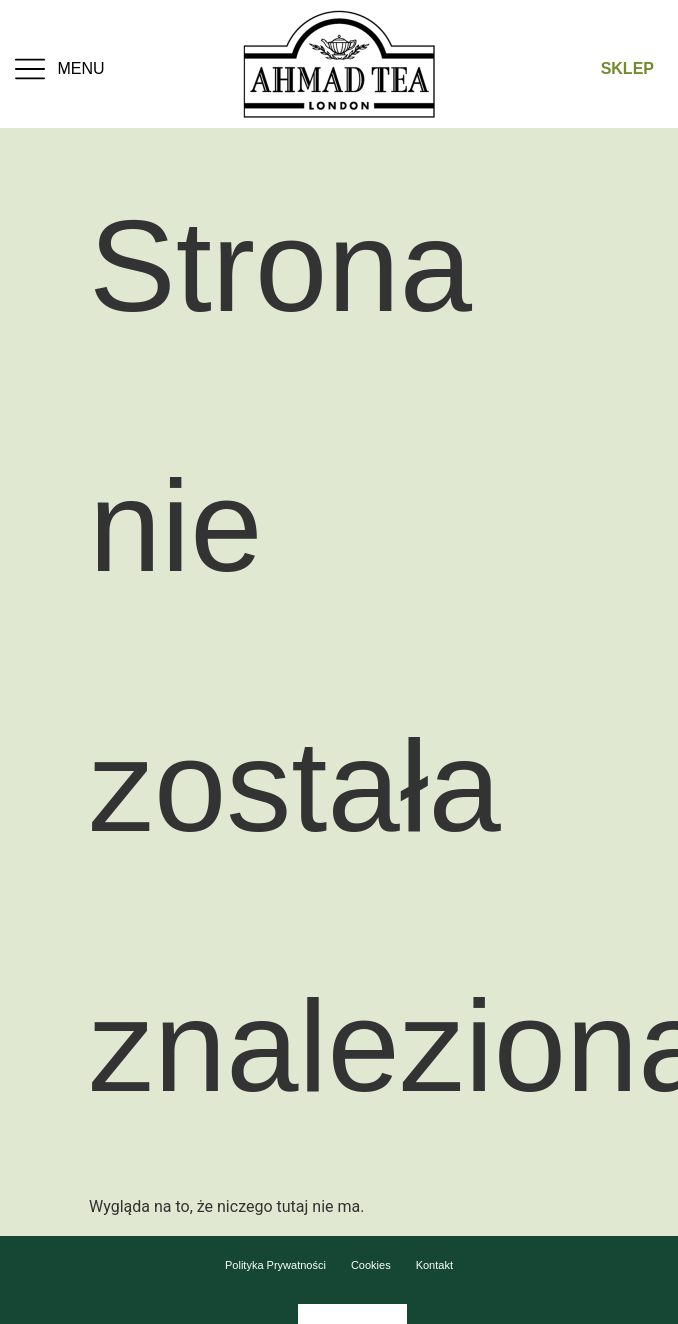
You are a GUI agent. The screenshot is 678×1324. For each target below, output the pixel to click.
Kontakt (434, 1265)
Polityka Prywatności (275, 1265)
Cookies (371, 1265)
